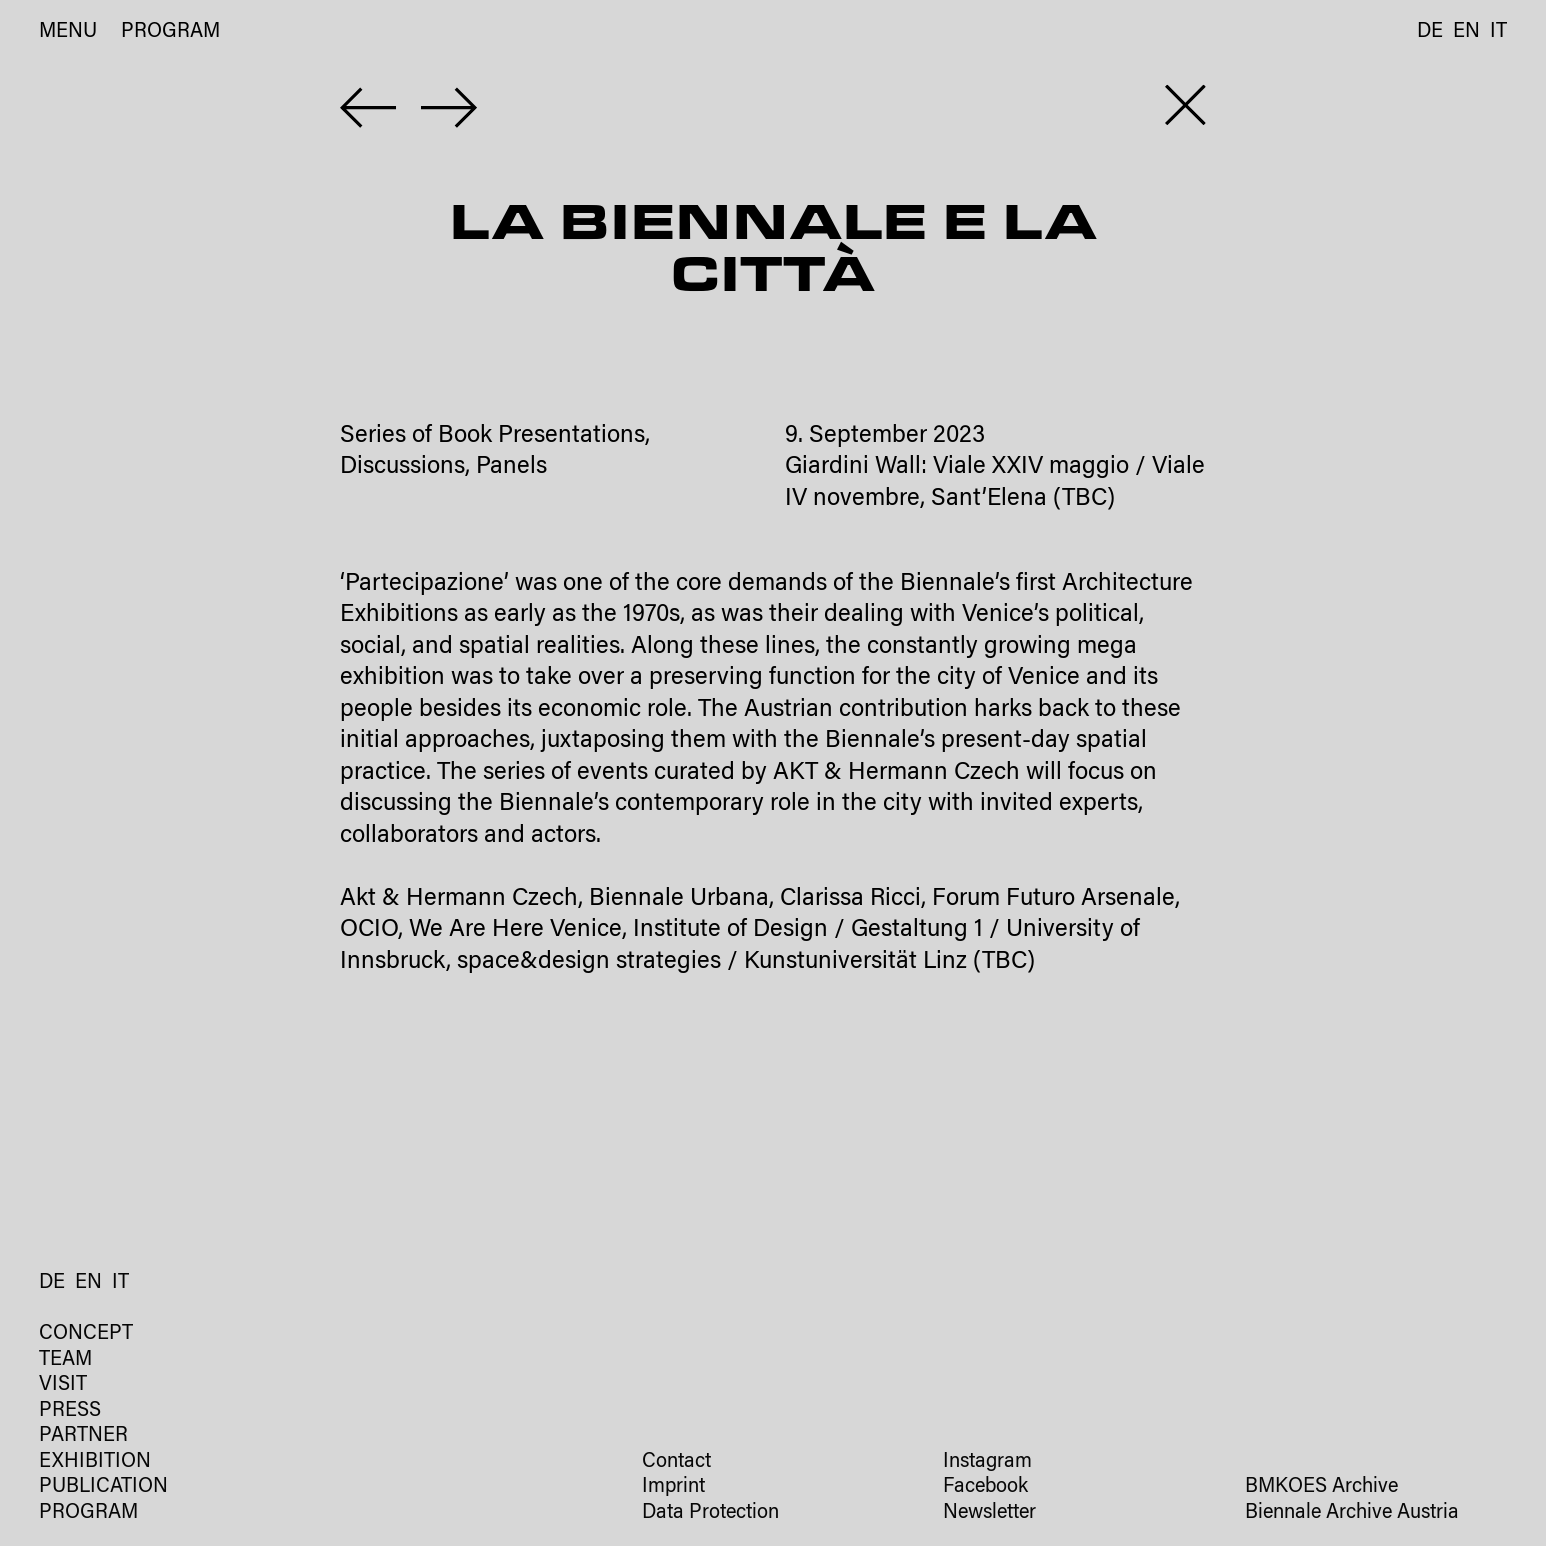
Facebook (985, 1487)
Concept (86, 1334)
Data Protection (710, 1513)
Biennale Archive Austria (1352, 1513)
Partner (83, 1436)
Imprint (673, 1487)
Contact (676, 1462)
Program (170, 32)
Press (70, 1411)
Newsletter (989, 1513)
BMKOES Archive (1321, 1487)
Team (65, 1360)
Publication (103, 1487)
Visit (63, 1385)
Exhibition (95, 1462)
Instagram (987, 1462)
